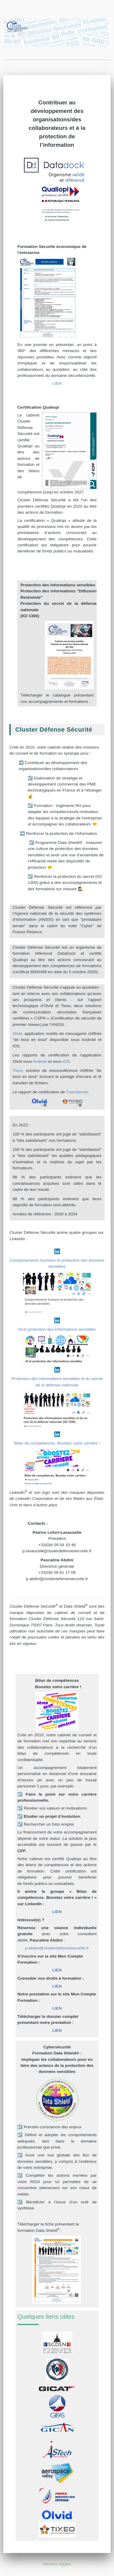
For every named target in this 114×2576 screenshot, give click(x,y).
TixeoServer (77, 1092)
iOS (66, 1061)
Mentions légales (57, 2564)
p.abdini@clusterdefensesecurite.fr (57, 1948)
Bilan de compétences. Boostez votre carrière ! (57, 1443)
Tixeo (17, 1070)
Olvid (17, 1033)
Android (40, 1061)
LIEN (56, 383)
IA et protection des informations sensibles (57, 1329)
